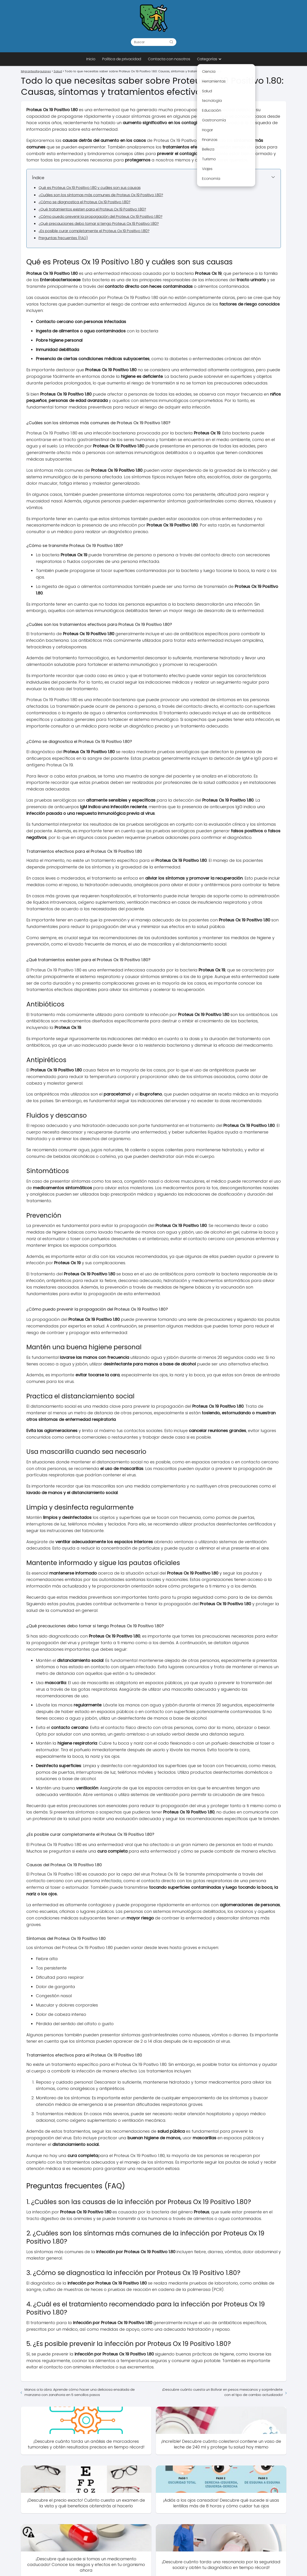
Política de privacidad (121, 59)
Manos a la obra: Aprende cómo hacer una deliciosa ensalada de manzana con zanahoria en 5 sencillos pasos (80, 2331)
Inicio (90, 59)
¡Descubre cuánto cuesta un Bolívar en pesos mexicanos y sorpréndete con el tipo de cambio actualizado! (222, 2331)
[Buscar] (171, 41)
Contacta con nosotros (169, 59)
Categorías (207, 59)
